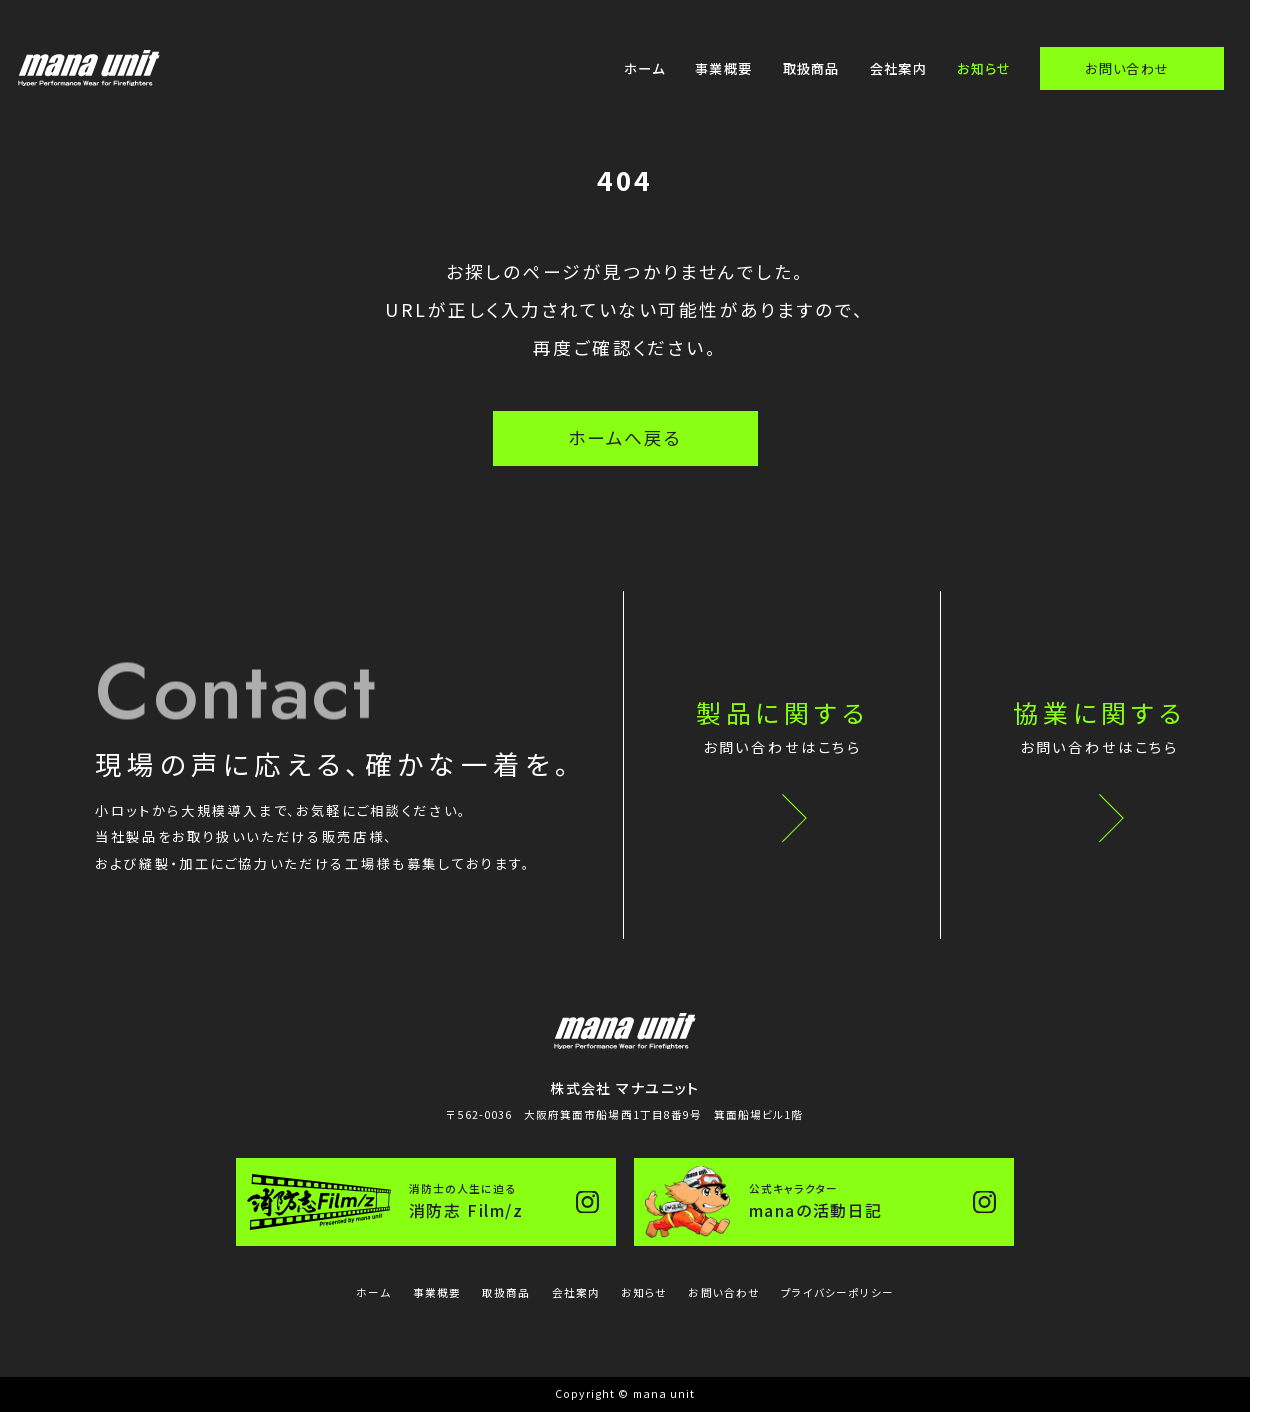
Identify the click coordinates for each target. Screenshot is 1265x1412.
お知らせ (984, 68)
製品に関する (783, 730)
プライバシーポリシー (837, 1292)
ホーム (644, 68)
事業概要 (723, 68)
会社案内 (898, 68)
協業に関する (1100, 730)
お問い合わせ (1127, 68)
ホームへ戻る (625, 437)
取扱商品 (811, 68)
